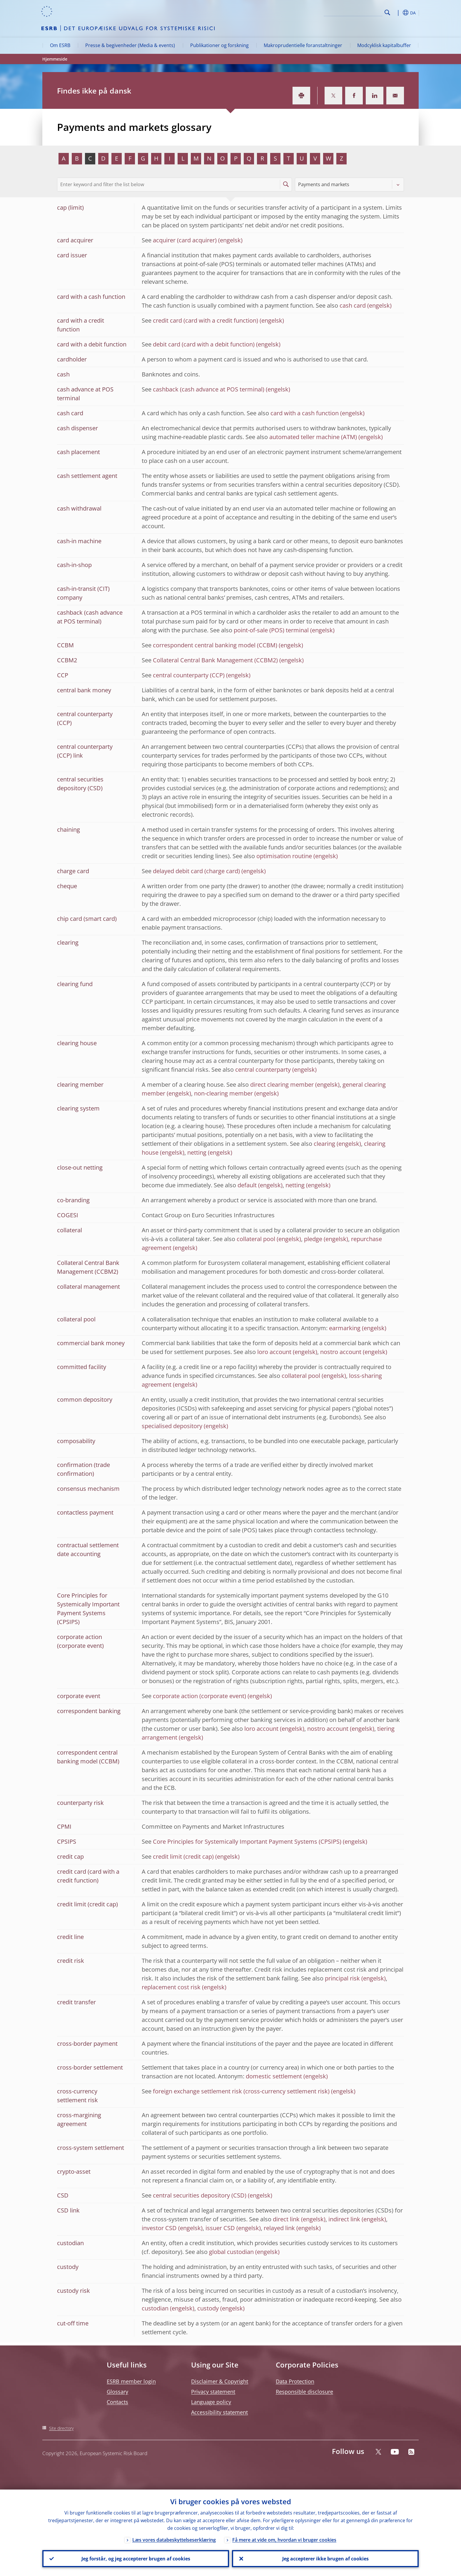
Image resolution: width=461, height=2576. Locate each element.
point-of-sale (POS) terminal (271, 630)
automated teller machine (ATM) (313, 437)
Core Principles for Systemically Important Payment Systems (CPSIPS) (247, 1841)
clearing (324, 1144)
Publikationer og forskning (219, 45)
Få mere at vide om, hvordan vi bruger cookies (284, 2540)
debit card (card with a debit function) (204, 344)
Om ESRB (60, 45)
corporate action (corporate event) (199, 1696)
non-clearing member (223, 1093)
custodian (155, 2308)
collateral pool (256, 1239)
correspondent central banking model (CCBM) (215, 645)
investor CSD (159, 2228)
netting (196, 1152)
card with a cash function (304, 413)
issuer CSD (220, 2228)
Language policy (211, 2401)
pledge (313, 1239)
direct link (286, 2219)
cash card (353, 305)
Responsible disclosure (304, 2391)
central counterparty (263, 1069)
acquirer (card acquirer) (185, 240)
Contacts (117, 2401)
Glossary (117, 2391)
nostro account (340, 1352)
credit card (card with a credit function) (205, 320)
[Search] (353, 11)
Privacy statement (213, 2391)
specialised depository (172, 1426)
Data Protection (295, 2381)
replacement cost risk (171, 1987)
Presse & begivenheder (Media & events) (130, 45)
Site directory (61, 2428)
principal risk (342, 1978)
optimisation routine (284, 856)
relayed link (279, 2228)
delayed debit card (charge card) (196, 871)
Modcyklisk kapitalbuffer (384, 45)
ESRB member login (131, 2381)
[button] (398, 13)
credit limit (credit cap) (183, 1856)
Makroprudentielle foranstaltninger (303, 45)
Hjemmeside (54, 59)
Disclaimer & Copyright (219, 2381)
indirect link (344, 2219)
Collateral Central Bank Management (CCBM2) (215, 660)
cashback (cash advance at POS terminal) (208, 389)
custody (208, 2308)
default (247, 1185)
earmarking (344, 1328)
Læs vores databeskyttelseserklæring (174, 2540)
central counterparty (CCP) (189, 675)
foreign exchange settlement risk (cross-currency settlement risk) (241, 2091)
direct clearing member (282, 1084)
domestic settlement (274, 2076)
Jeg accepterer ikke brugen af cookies (325, 2558)
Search (387, 12)
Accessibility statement (219, 2412)
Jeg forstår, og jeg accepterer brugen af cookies (135, 2558)
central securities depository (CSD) (199, 2195)
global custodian (231, 2252)
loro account (274, 1352)
